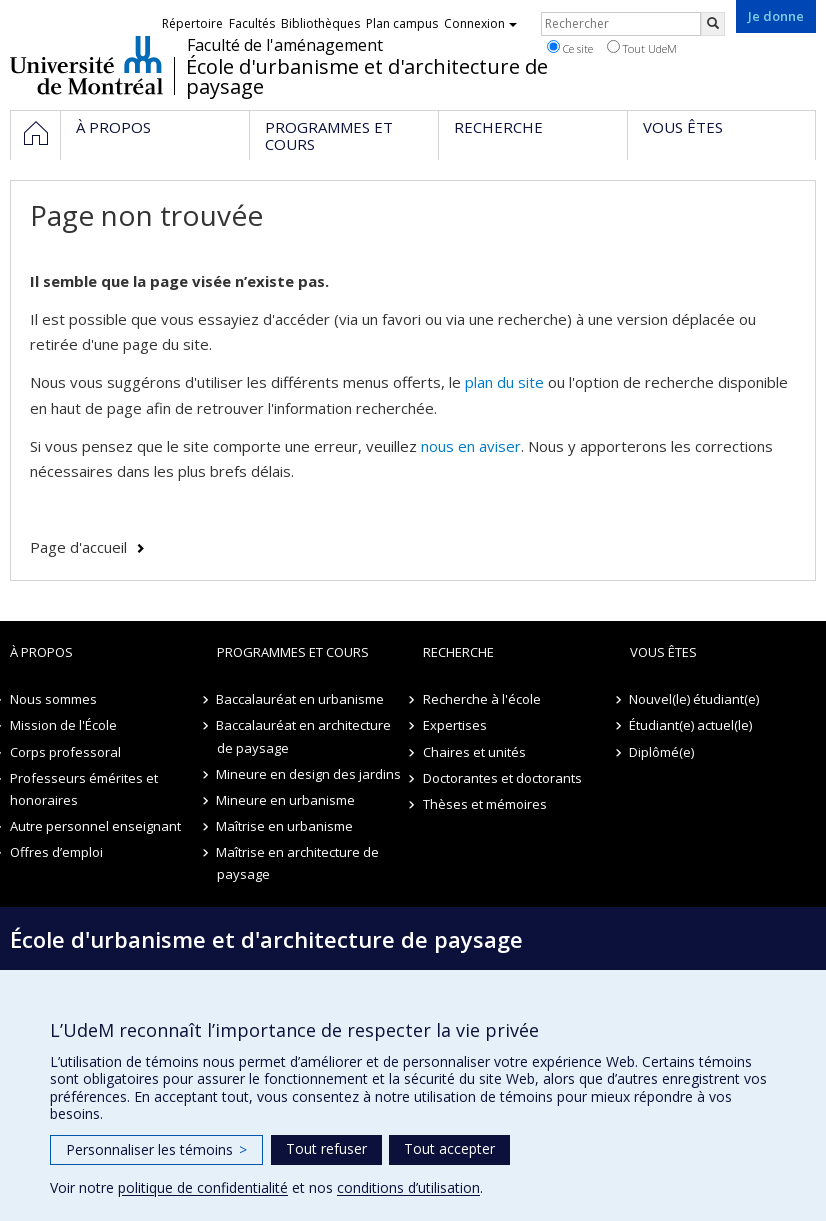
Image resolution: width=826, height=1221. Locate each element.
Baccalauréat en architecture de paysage (304, 736)
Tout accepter (449, 1148)
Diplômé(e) (662, 752)
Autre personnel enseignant (95, 826)
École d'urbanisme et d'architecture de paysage (367, 77)
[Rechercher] (713, 24)
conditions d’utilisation (408, 1187)
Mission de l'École (63, 725)
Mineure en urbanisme (286, 800)
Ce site (570, 48)
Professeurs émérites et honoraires (84, 789)
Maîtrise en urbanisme (285, 826)
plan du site (504, 382)
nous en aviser (471, 446)
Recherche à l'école (482, 699)
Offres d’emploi (56, 852)
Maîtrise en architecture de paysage (298, 863)
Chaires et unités (474, 752)
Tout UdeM (642, 48)
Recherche (458, 652)
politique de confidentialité (203, 1187)
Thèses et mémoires (485, 804)
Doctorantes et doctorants (502, 778)
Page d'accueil (78, 547)
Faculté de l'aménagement (285, 45)
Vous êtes (663, 652)
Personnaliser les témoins (156, 1149)
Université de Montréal (86, 65)
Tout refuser (326, 1148)
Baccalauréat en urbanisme (301, 699)
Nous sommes (53, 699)
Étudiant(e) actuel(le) (691, 725)
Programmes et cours (293, 652)
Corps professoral (65, 752)
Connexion (480, 23)
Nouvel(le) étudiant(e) (695, 699)
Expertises (455, 725)
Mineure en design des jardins (309, 774)
